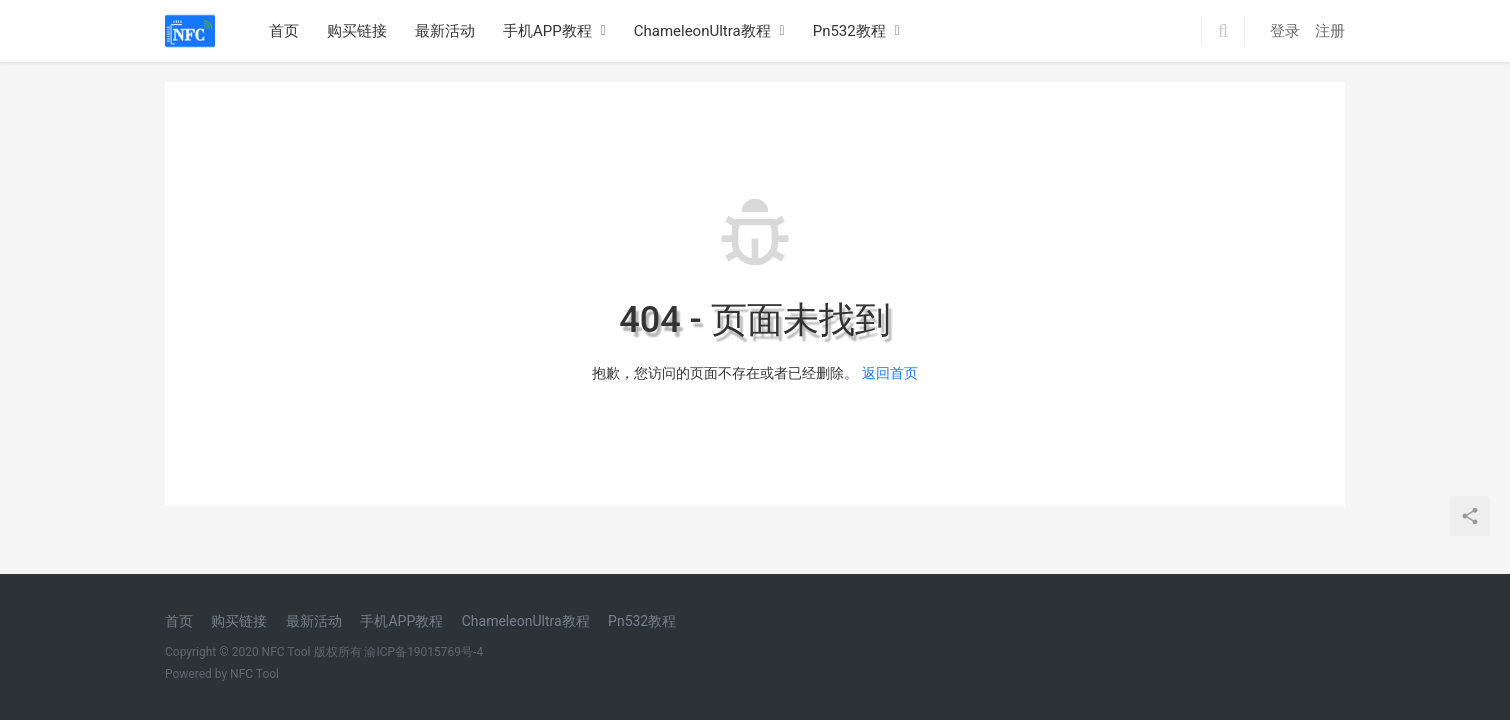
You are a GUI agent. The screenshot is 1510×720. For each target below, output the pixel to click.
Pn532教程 (849, 31)
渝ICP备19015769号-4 (423, 652)
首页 (284, 31)
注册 (1330, 31)
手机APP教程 (547, 31)
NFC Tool (254, 674)
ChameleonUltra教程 (702, 31)
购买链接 (357, 31)
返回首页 (890, 373)
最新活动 (445, 31)
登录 (1285, 31)
